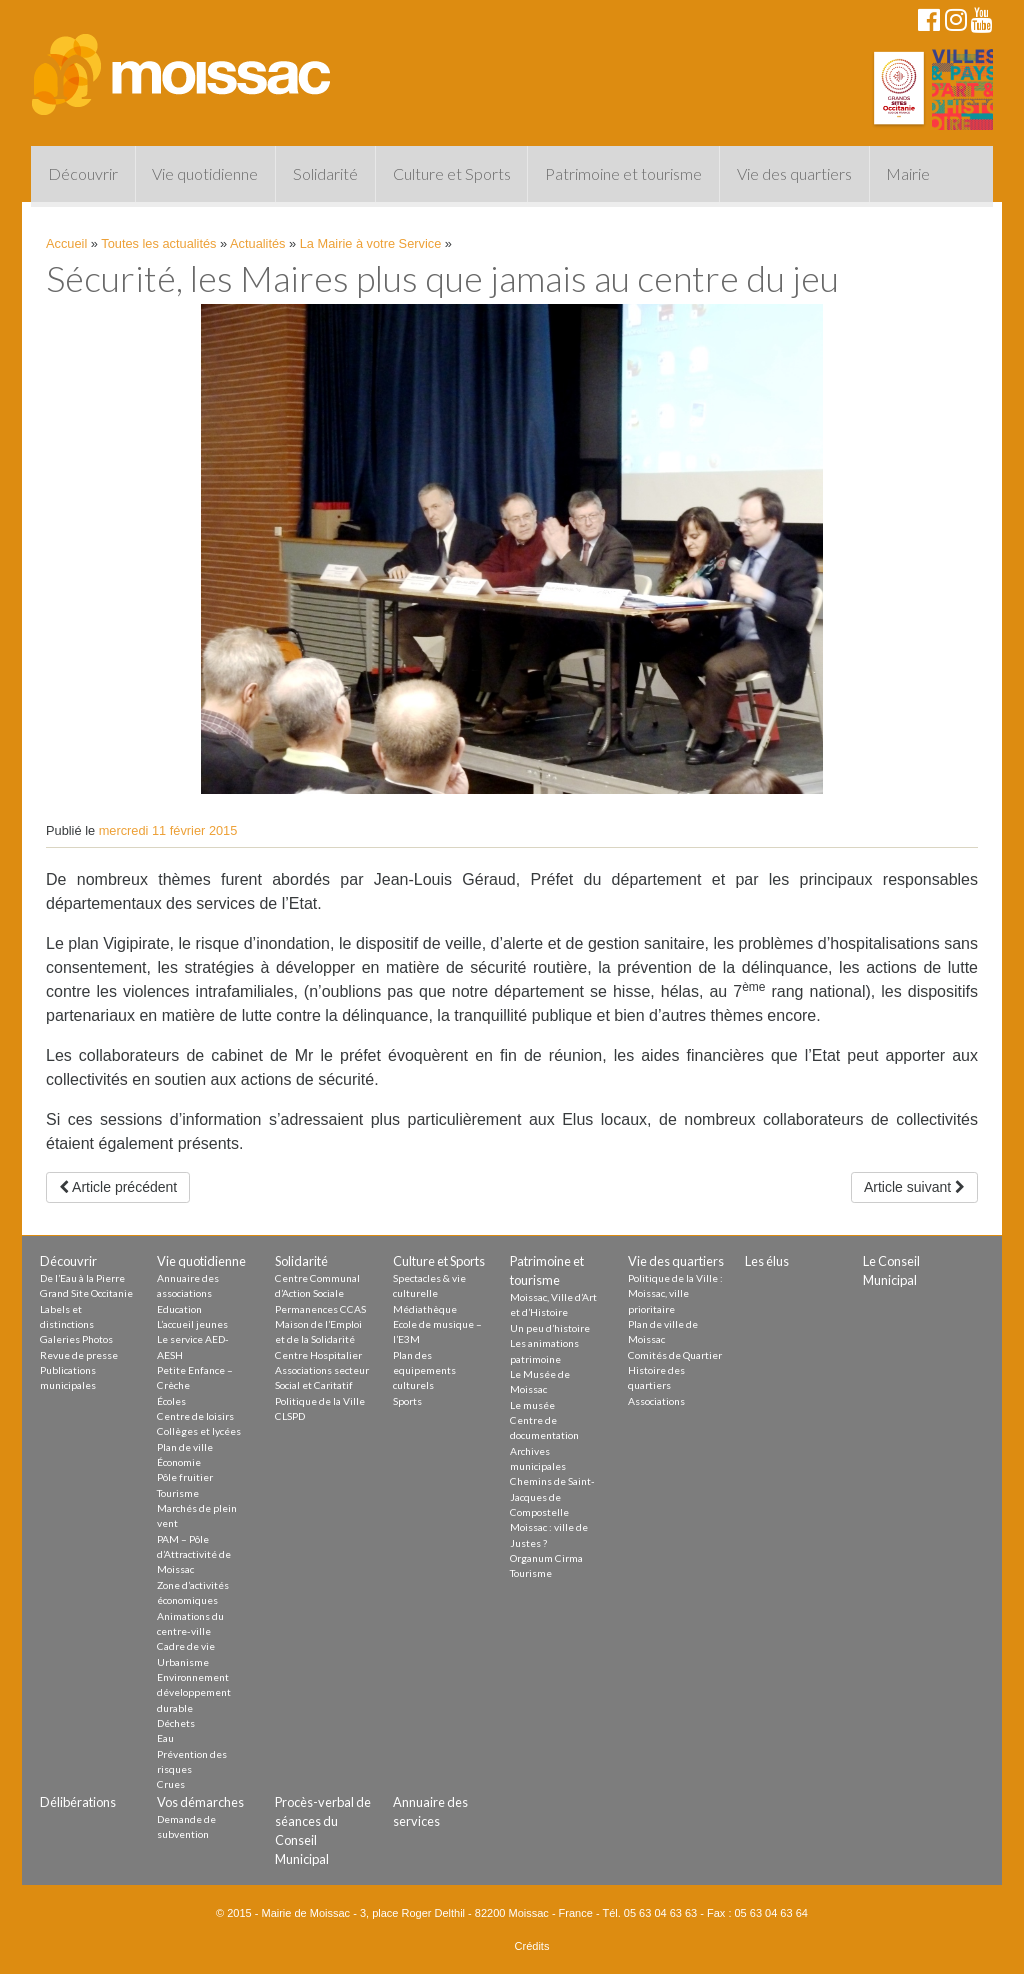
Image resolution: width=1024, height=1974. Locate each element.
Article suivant (914, 1187)
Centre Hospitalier (318, 1355)
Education (179, 1309)
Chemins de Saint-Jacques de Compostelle (552, 1496)
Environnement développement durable (194, 1692)
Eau (165, 1738)
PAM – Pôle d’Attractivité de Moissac (194, 1554)
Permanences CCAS (320, 1309)
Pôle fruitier (185, 1477)
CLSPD (290, 1416)
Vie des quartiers (794, 173)
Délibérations (78, 1802)
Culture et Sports (452, 173)
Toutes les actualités (158, 243)
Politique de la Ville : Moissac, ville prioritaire (675, 1293)
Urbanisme (183, 1662)
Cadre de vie (186, 1646)
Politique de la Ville (320, 1401)
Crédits (532, 1946)
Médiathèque (425, 1309)
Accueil (66, 243)
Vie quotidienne (205, 173)
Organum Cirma (546, 1558)
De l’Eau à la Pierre (82, 1278)
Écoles (171, 1401)
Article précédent (118, 1187)
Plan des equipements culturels (424, 1370)
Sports (407, 1401)
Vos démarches (200, 1802)
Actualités (257, 243)
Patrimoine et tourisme (623, 173)
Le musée (532, 1405)
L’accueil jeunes (192, 1324)
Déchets (176, 1723)
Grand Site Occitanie (86, 1293)
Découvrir (83, 173)
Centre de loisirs (195, 1416)
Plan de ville (185, 1447)
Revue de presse (79, 1355)
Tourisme (178, 1493)
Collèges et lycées (199, 1431)
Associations (656, 1401)
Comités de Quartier (675, 1355)
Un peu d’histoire (550, 1328)
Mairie (908, 173)
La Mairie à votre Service (371, 243)
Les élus (767, 1261)
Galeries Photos (76, 1339)
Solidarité (325, 173)
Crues (171, 1784)
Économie (179, 1462)
